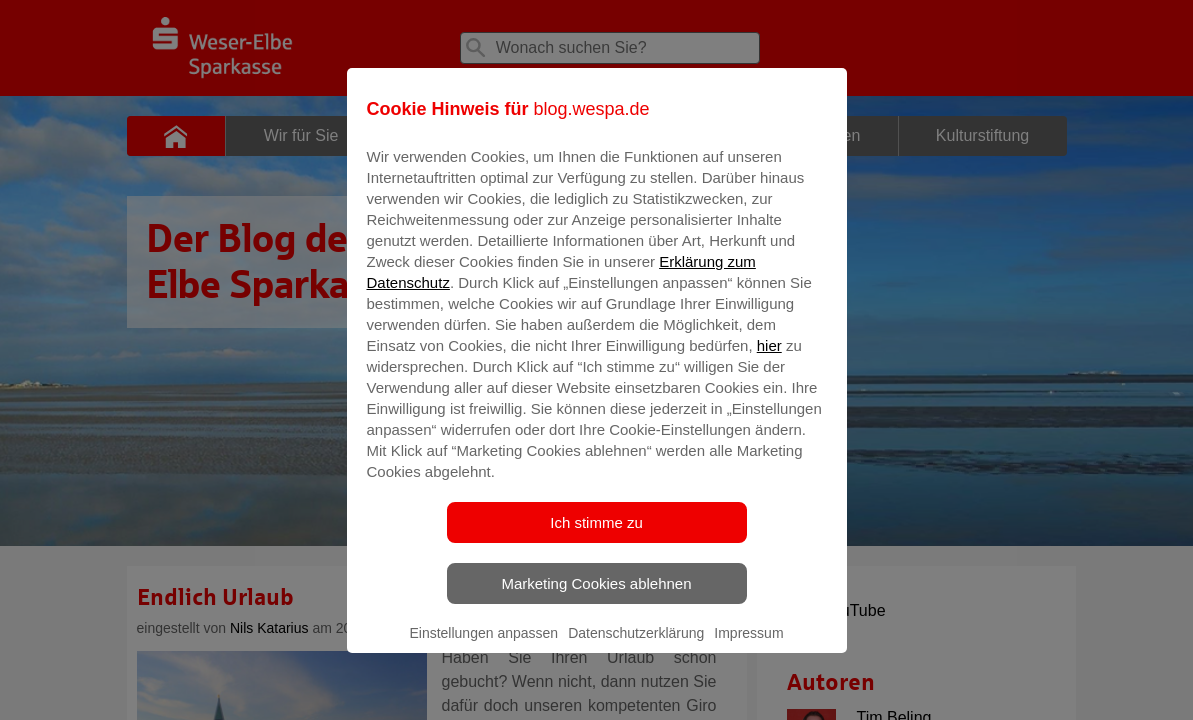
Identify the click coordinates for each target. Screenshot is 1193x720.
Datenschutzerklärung (636, 647)
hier (769, 359)
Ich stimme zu (596, 536)
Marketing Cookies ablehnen (596, 597)
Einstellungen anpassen (483, 647)
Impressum (748, 647)
